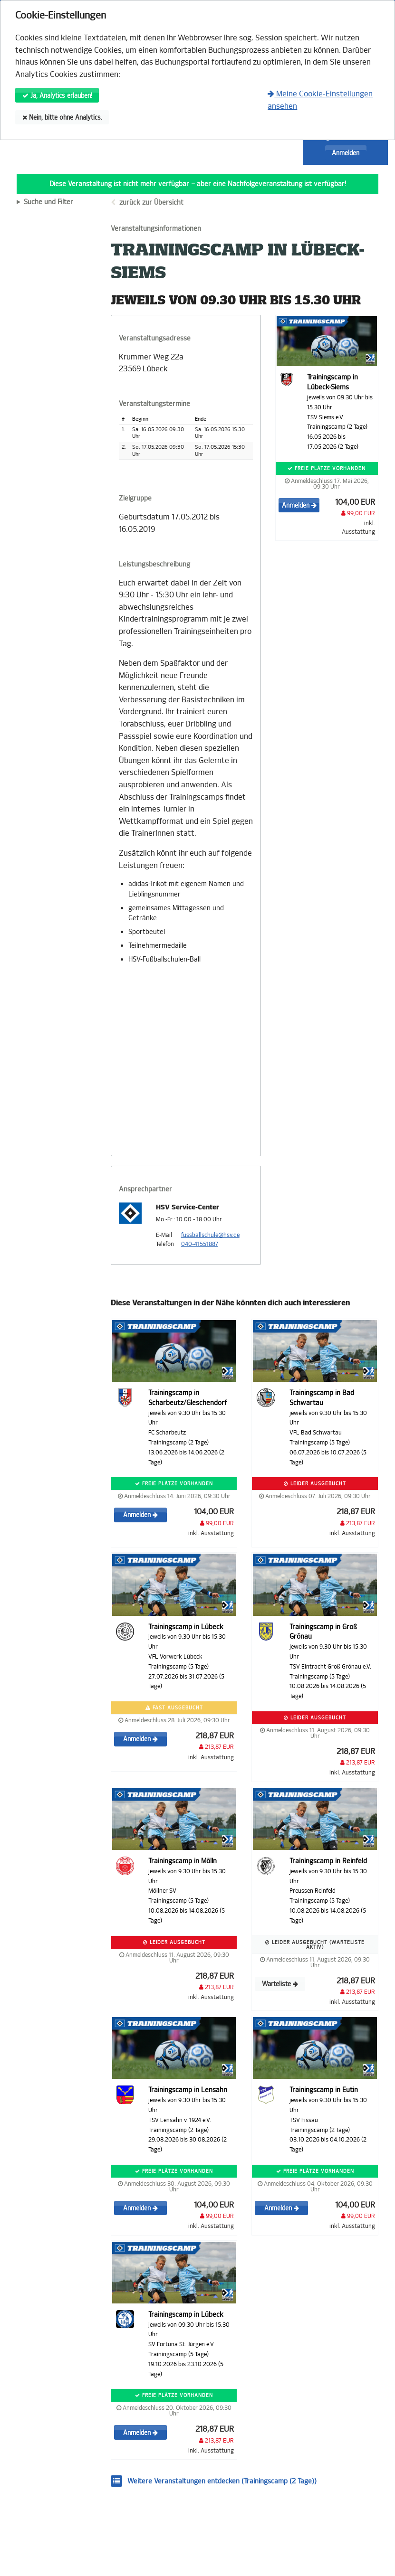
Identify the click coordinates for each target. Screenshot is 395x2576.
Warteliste (280, 1984)
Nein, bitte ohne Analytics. (62, 117)
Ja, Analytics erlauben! (57, 95)
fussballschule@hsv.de (210, 1235)
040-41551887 (199, 1244)
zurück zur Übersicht (151, 202)
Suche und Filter (48, 202)
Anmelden (345, 153)
